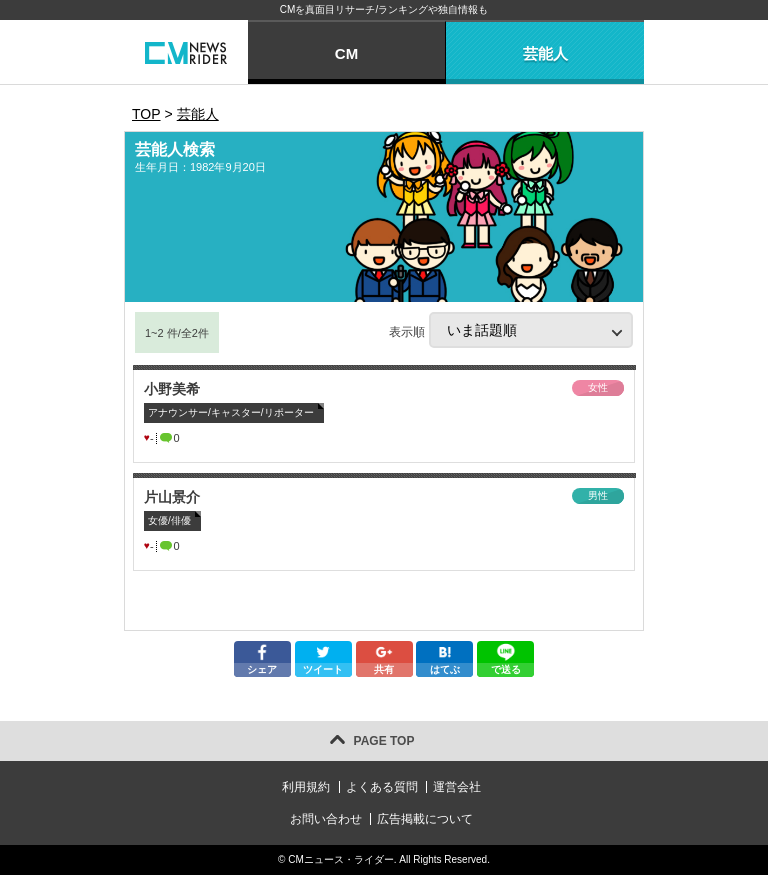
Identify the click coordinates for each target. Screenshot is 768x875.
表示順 (511, 330)
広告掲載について (425, 819)
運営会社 (457, 787)
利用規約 (306, 787)
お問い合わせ (326, 819)
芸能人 (545, 53)
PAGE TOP (384, 741)
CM (346, 53)
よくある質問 (382, 787)
